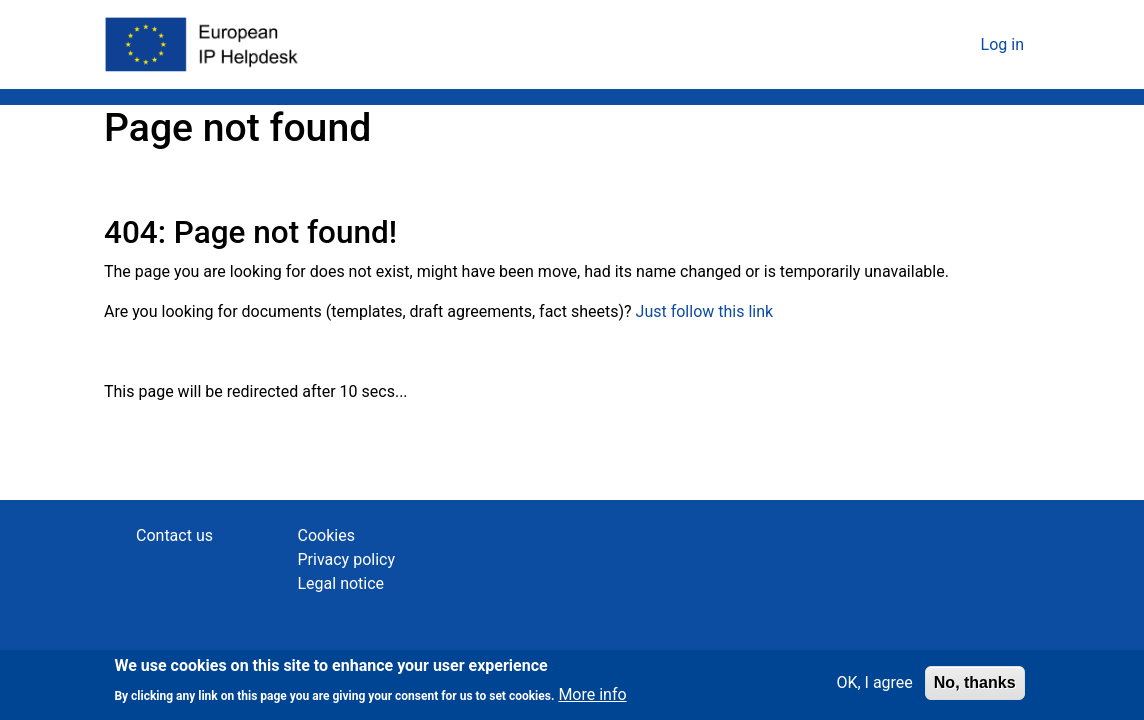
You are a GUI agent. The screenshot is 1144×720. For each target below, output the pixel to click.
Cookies (326, 535)
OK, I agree (874, 686)
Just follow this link (705, 311)
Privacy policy (347, 559)
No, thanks (975, 686)
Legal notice (341, 583)
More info (592, 697)
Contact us (174, 535)
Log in (1002, 44)
